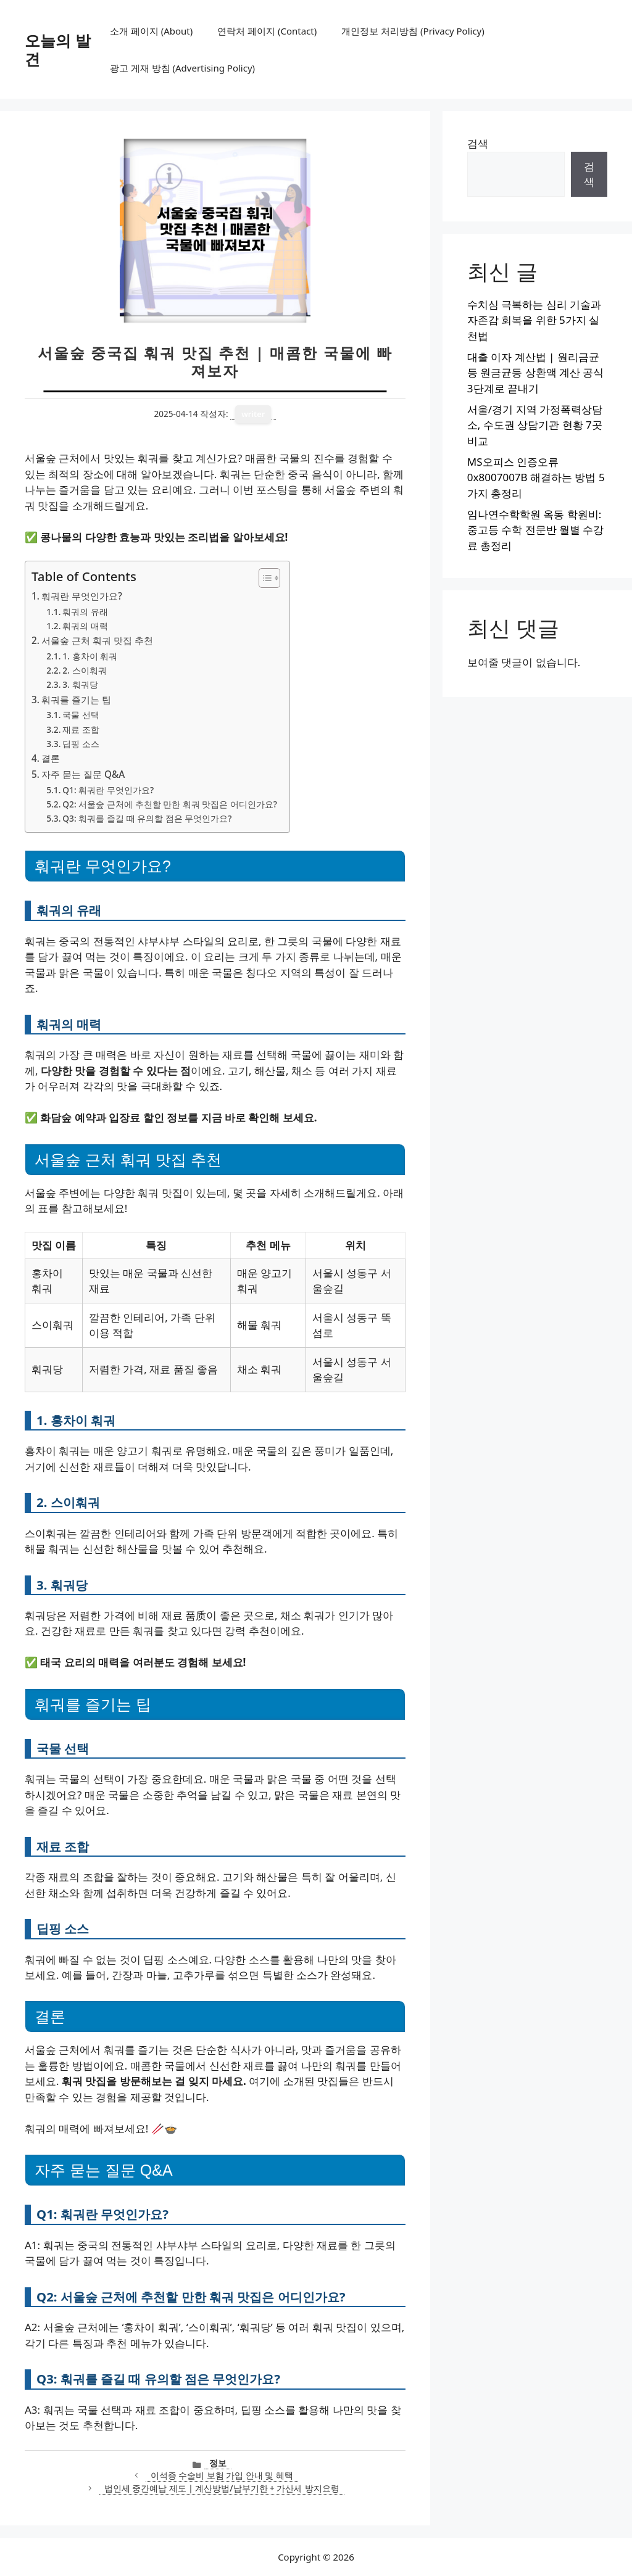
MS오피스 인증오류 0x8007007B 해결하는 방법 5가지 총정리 (536, 477)
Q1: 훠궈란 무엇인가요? (108, 790)
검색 (477, 143)
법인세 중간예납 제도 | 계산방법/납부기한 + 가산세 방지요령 (221, 2488)
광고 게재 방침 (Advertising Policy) (182, 68)
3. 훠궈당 (80, 684)
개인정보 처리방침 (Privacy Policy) (412, 31)
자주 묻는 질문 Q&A (83, 774)
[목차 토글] (263, 578)
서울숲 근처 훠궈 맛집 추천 (97, 640)
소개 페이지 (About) (151, 31)
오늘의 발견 (58, 49)
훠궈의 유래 (85, 611)
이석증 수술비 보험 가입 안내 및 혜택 (222, 2475)
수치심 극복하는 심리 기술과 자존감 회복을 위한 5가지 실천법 (534, 320)
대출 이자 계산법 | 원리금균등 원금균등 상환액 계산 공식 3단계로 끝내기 (535, 372)
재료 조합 (80, 729)
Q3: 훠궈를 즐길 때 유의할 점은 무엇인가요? (146, 818)
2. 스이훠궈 (84, 670)
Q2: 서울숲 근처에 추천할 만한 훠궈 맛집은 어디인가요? (169, 804)
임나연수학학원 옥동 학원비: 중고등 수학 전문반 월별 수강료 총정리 (535, 530)
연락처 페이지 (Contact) (267, 31)
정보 (218, 2463)
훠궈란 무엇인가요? (81, 596)
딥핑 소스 (80, 743)
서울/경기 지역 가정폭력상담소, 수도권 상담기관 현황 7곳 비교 (534, 425)
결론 (50, 758)
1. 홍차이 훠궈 (89, 656)
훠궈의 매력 (85, 626)
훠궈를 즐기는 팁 (76, 699)
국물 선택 (80, 714)
